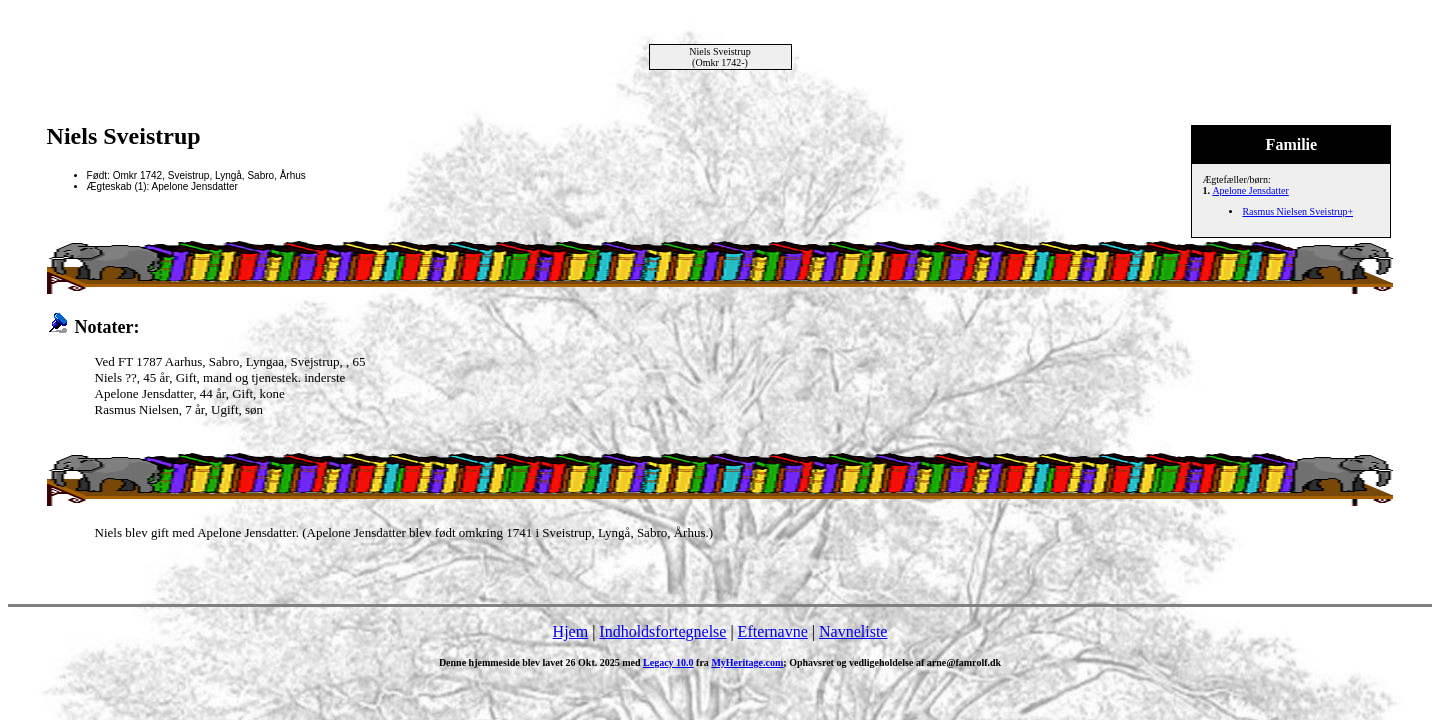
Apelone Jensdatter (1250, 190)
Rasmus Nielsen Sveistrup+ (1297, 211)
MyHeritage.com (747, 662)
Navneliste (853, 631)
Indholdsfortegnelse (662, 631)
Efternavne (773, 631)
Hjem (571, 631)
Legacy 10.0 (668, 662)
